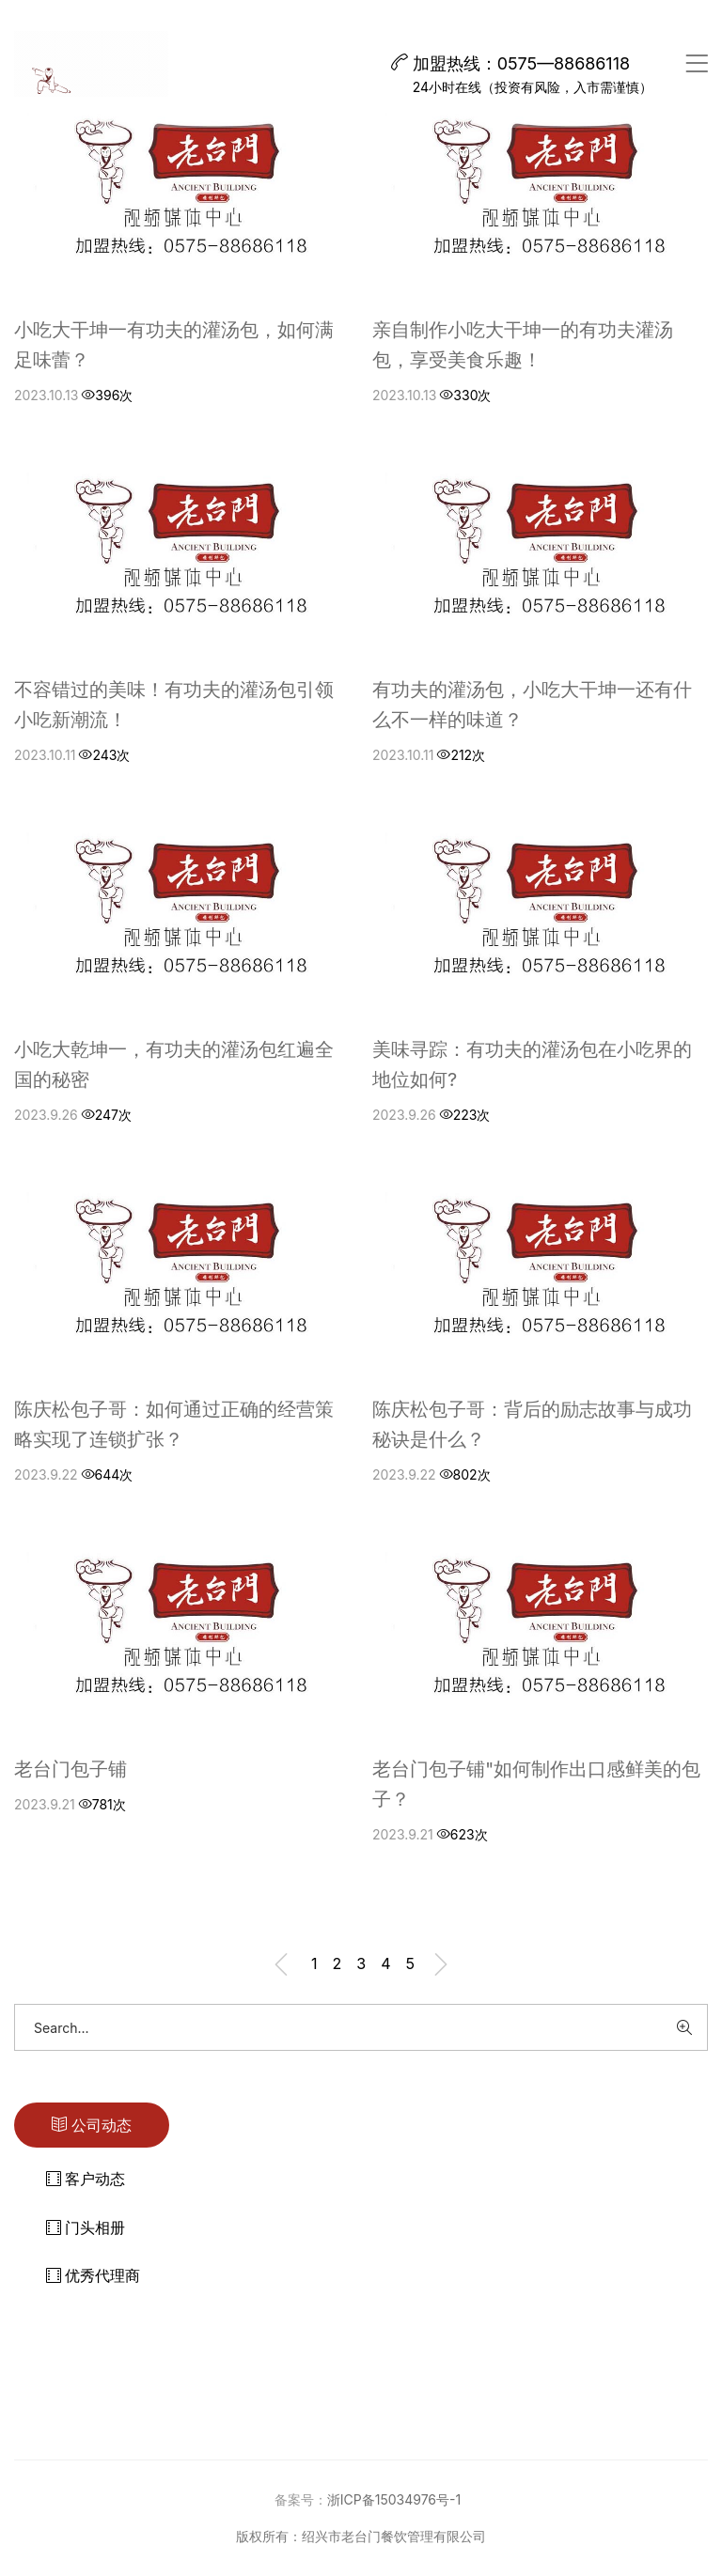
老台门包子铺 (70, 1769)
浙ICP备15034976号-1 (394, 2499)
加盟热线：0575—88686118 (511, 63)
